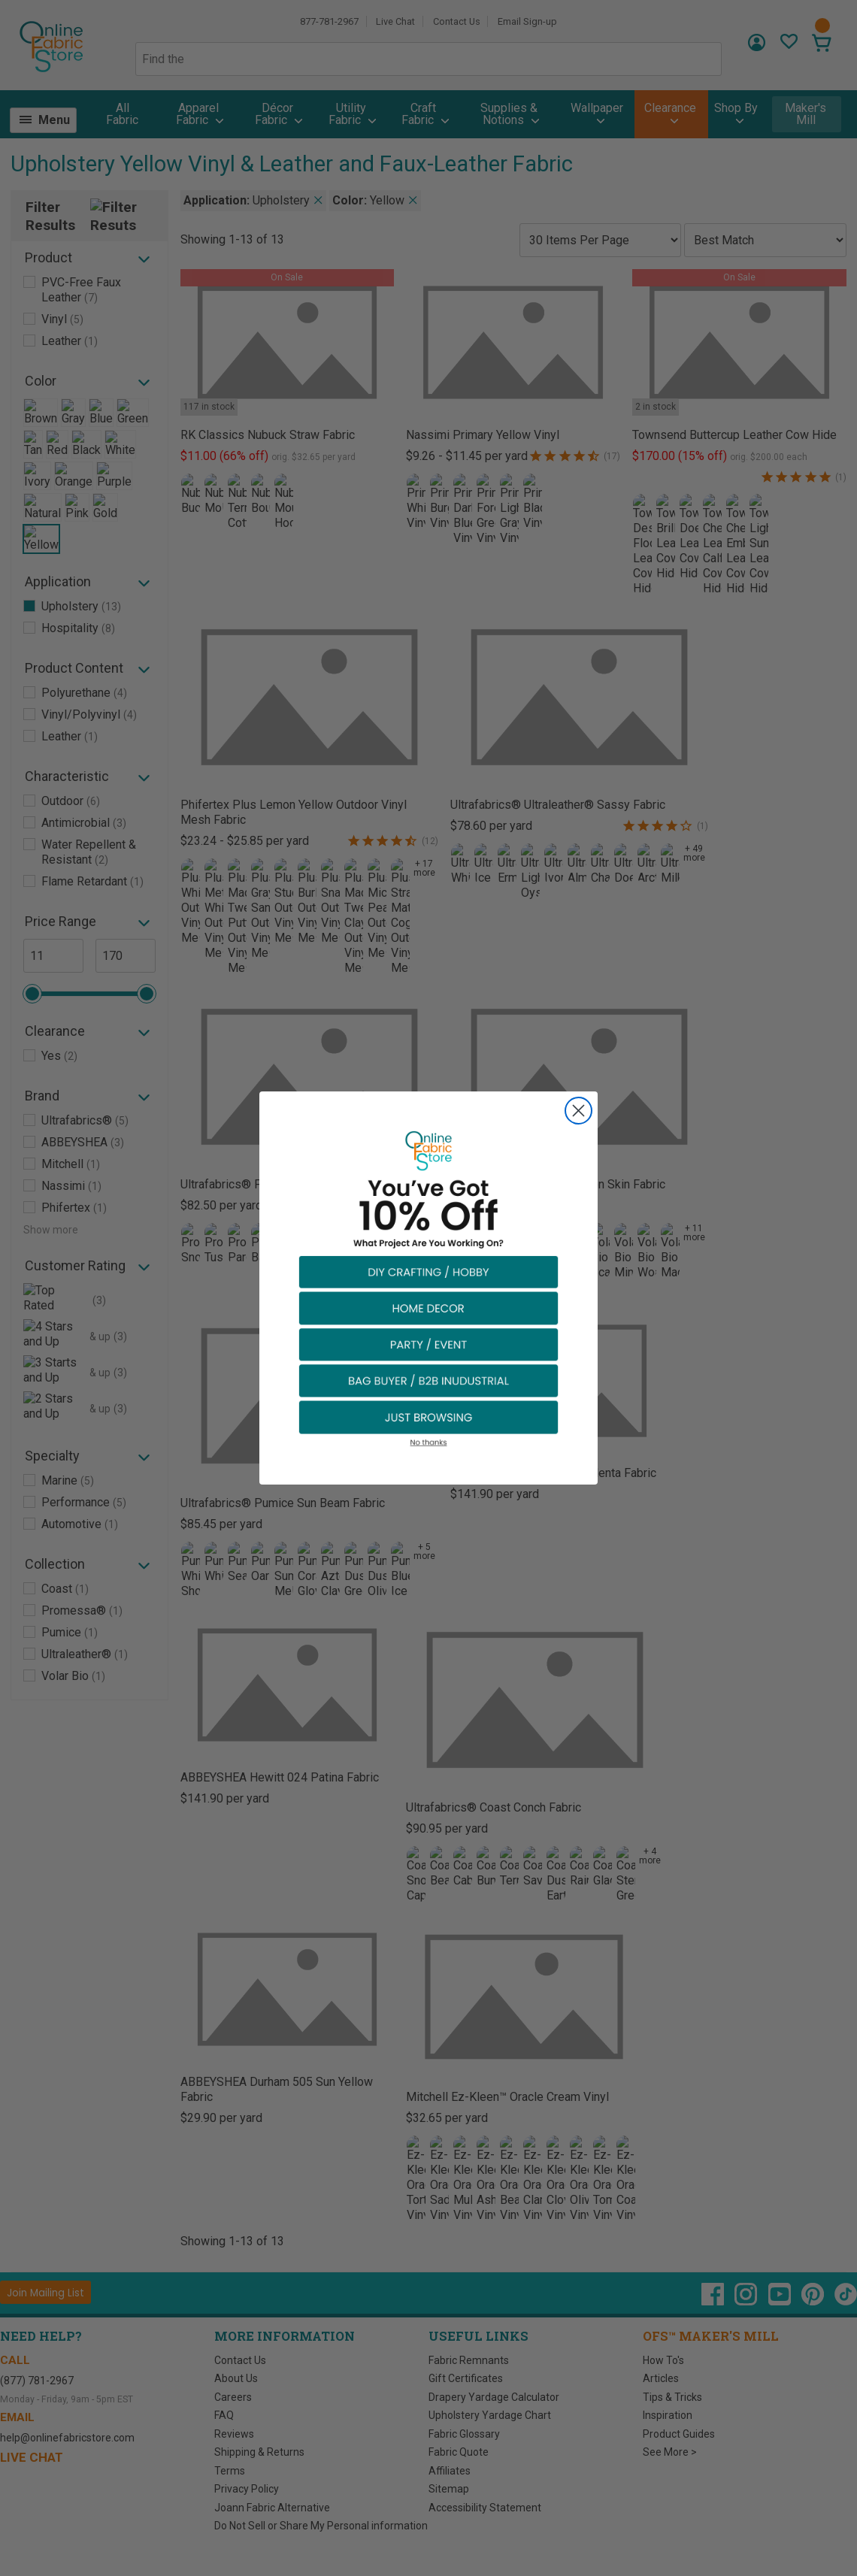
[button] (428, 1271)
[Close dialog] (578, 1110)
